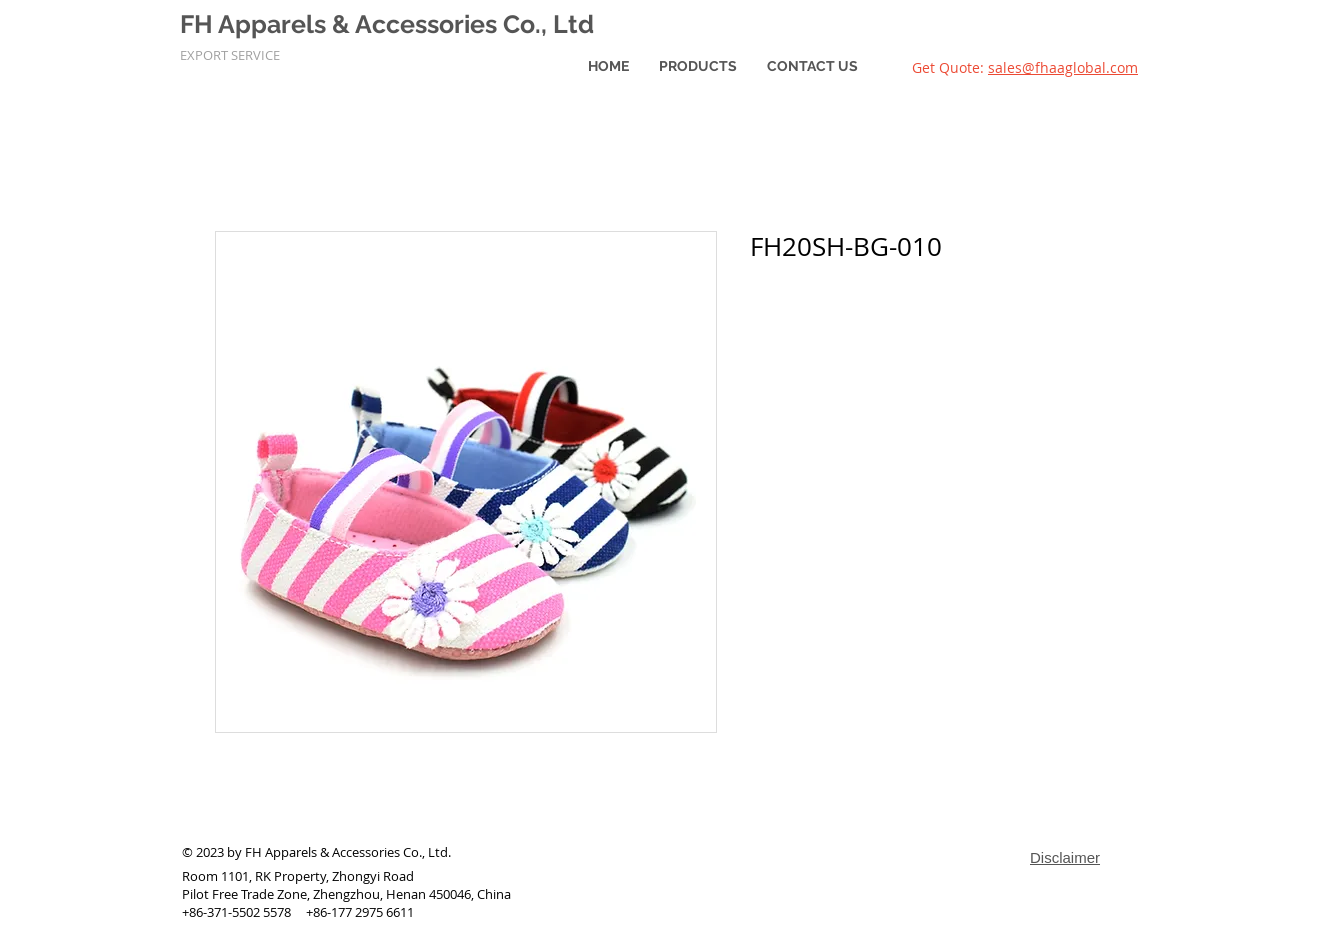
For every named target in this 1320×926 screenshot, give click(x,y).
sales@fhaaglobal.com (1063, 67)
